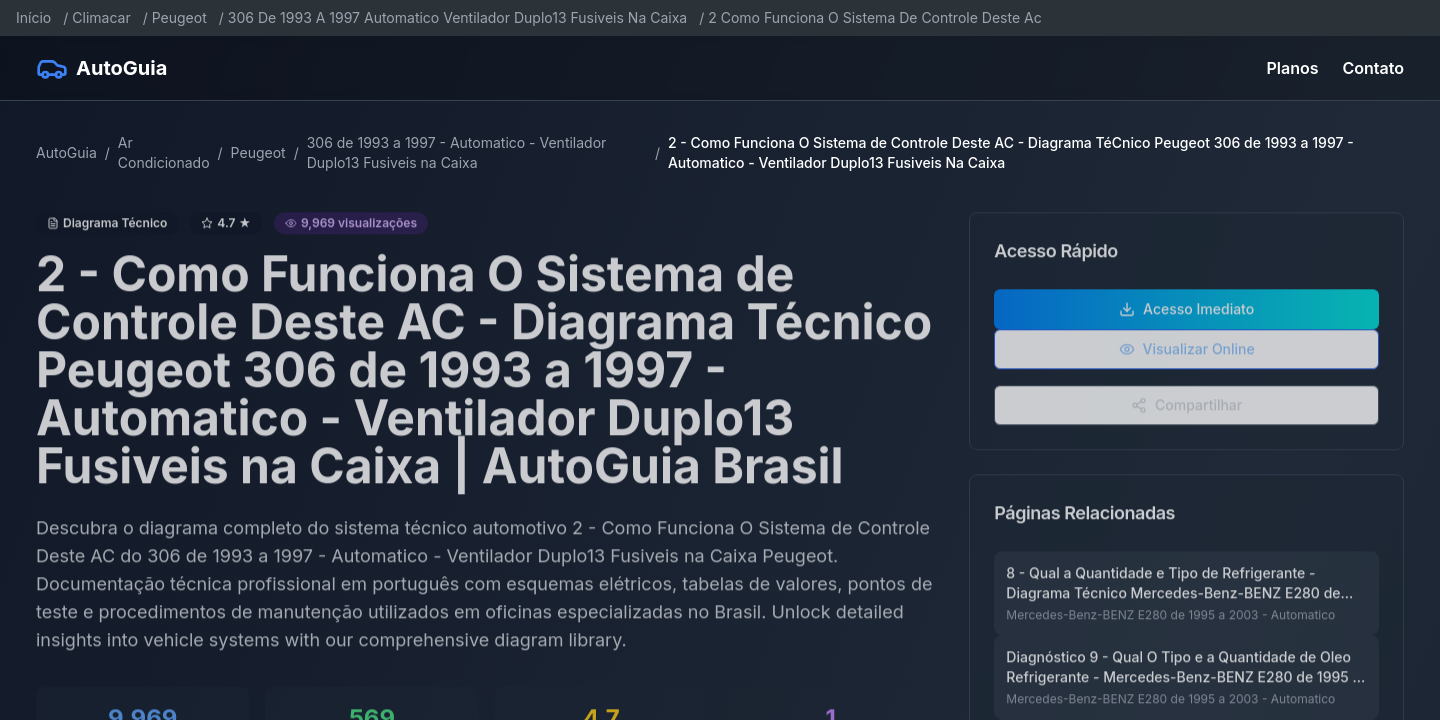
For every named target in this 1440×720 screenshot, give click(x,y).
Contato (1373, 68)
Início (33, 17)
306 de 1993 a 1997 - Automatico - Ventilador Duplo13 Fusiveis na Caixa (457, 152)
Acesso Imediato (1186, 320)
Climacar (101, 17)
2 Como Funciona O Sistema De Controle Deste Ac (874, 17)
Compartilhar (1186, 416)
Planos (1293, 68)
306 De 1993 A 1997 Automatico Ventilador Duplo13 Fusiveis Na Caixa (457, 17)
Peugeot (179, 17)
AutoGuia (66, 152)
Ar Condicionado (164, 152)
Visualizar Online (1187, 360)
